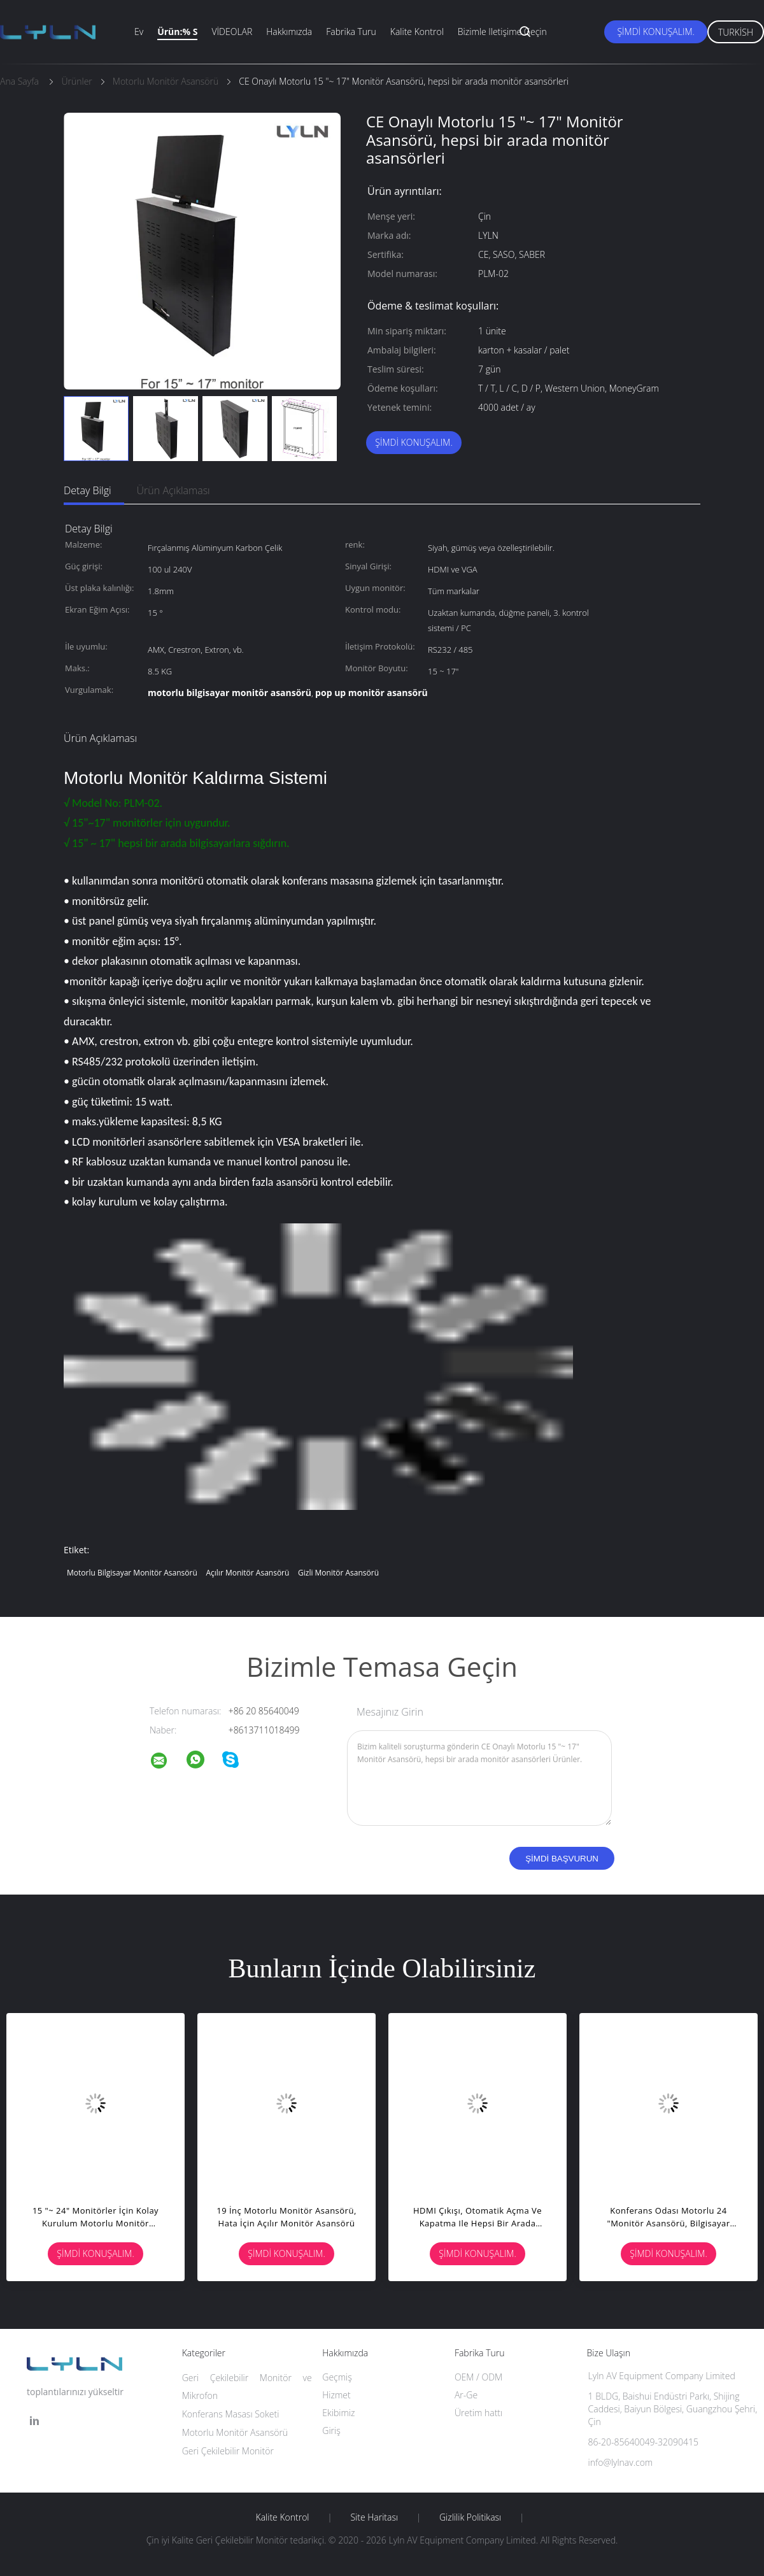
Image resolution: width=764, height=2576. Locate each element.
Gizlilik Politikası (470, 2517)
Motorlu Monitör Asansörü (235, 2432)
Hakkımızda (289, 31)
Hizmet (336, 2395)
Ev (138, 31)
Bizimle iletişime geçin (502, 31)
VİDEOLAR (231, 31)
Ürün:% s (177, 31)
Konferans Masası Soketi (230, 2414)
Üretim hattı (478, 2413)
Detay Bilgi (87, 490)
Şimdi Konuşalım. (655, 31)
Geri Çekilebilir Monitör (228, 2451)
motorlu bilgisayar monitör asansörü (132, 1572)
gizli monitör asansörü (338, 1572)
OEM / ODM (478, 2377)
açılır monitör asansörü (247, 1572)
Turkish (735, 32)
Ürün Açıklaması (173, 490)
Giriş (331, 2430)
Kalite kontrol (417, 31)
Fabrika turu (351, 31)
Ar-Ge (466, 2395)
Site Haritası (374, 2517)
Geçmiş (337, 2377)
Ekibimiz (338, 2413)
